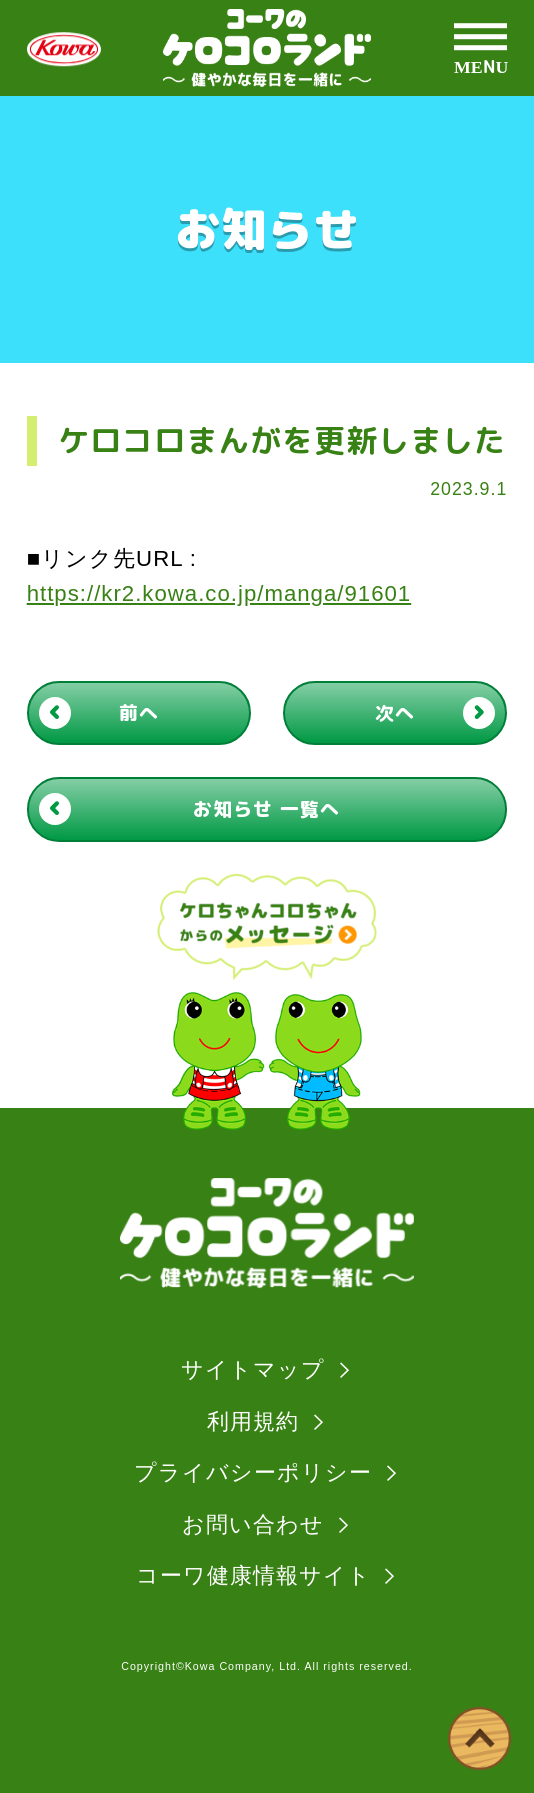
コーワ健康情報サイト (253, 1575)
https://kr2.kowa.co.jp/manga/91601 (219, 593)
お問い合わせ (253, 1524)
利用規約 (253, 1421)
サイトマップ (253, 1369)
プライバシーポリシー (253, 1472)
